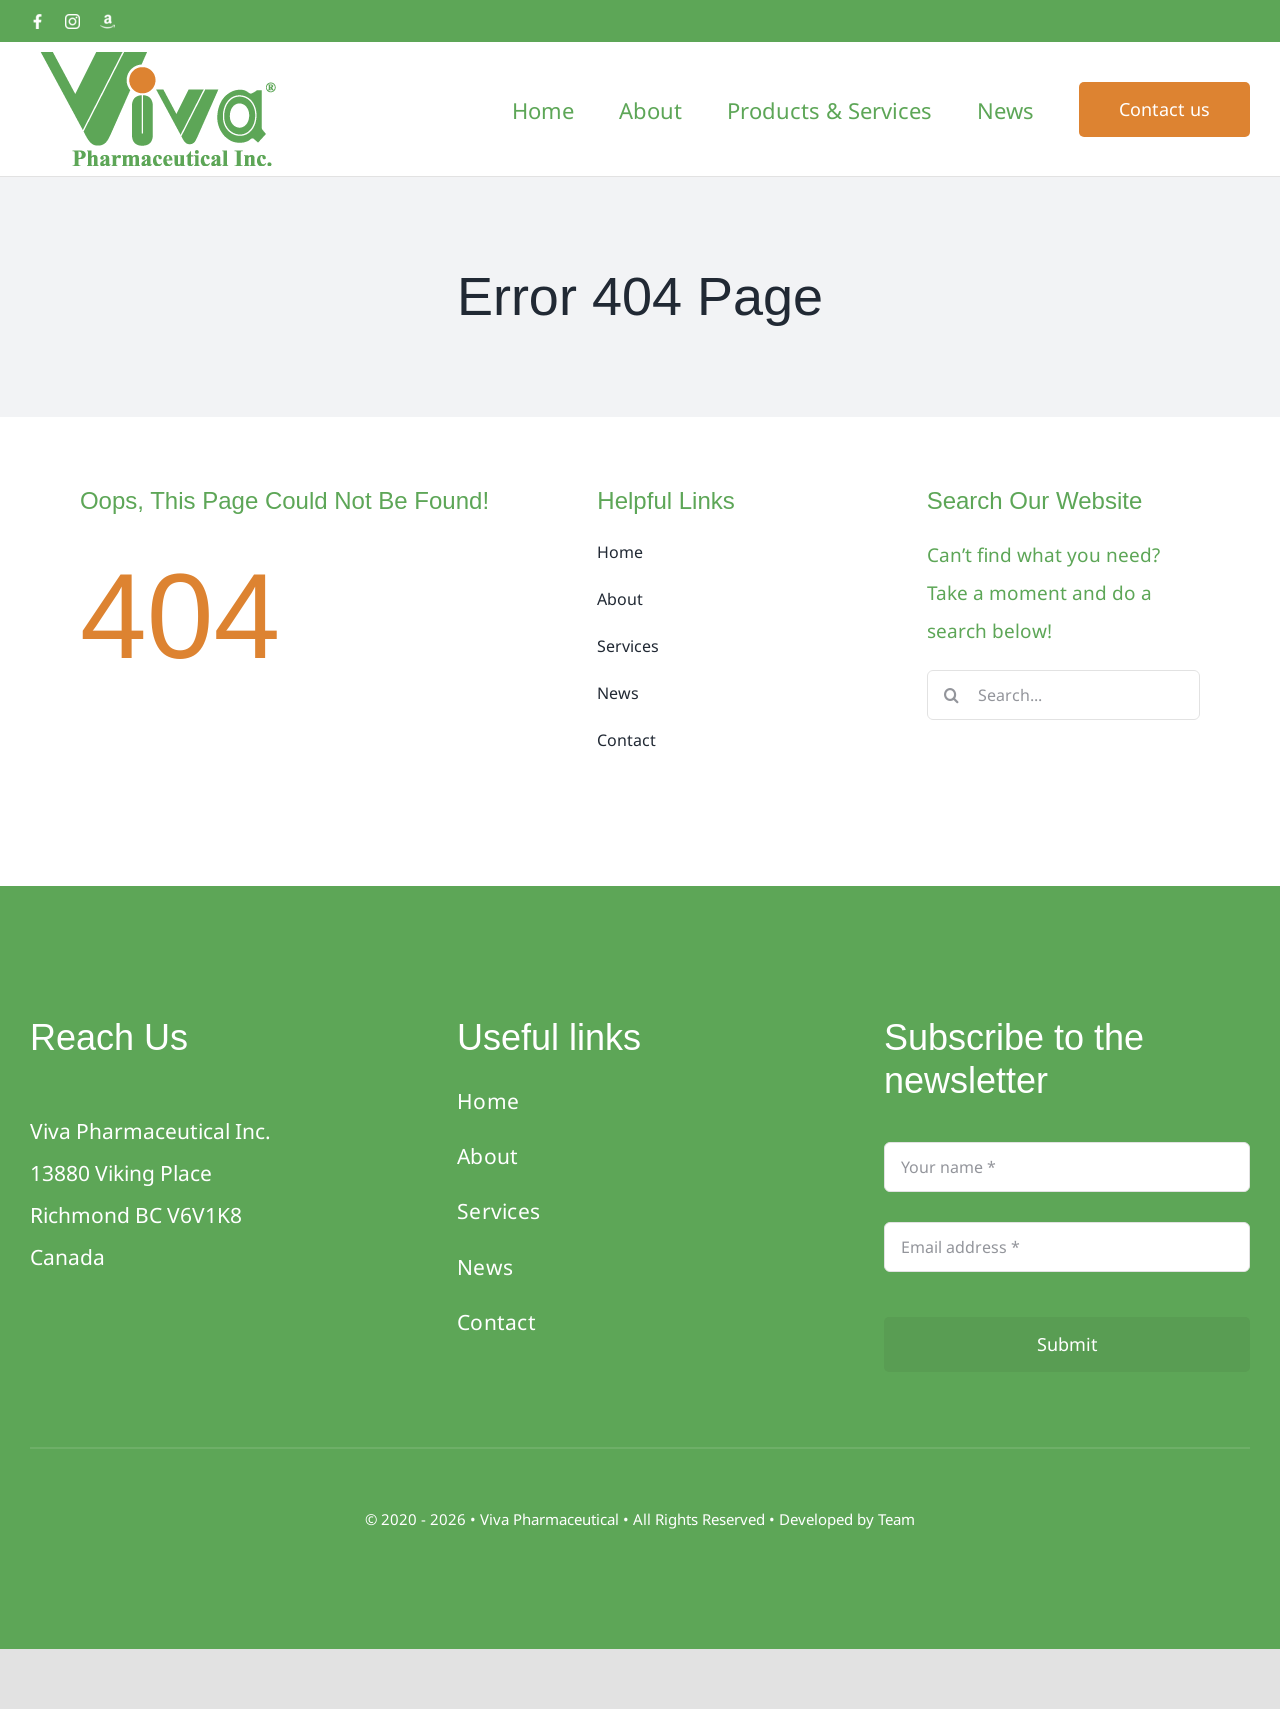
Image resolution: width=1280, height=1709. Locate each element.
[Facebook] (37, 21)
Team (896, 1519)
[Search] (952, 695)
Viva (496, 1519)
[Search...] (1063, 695)
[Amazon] (107, 21)
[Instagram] (72, 21)
